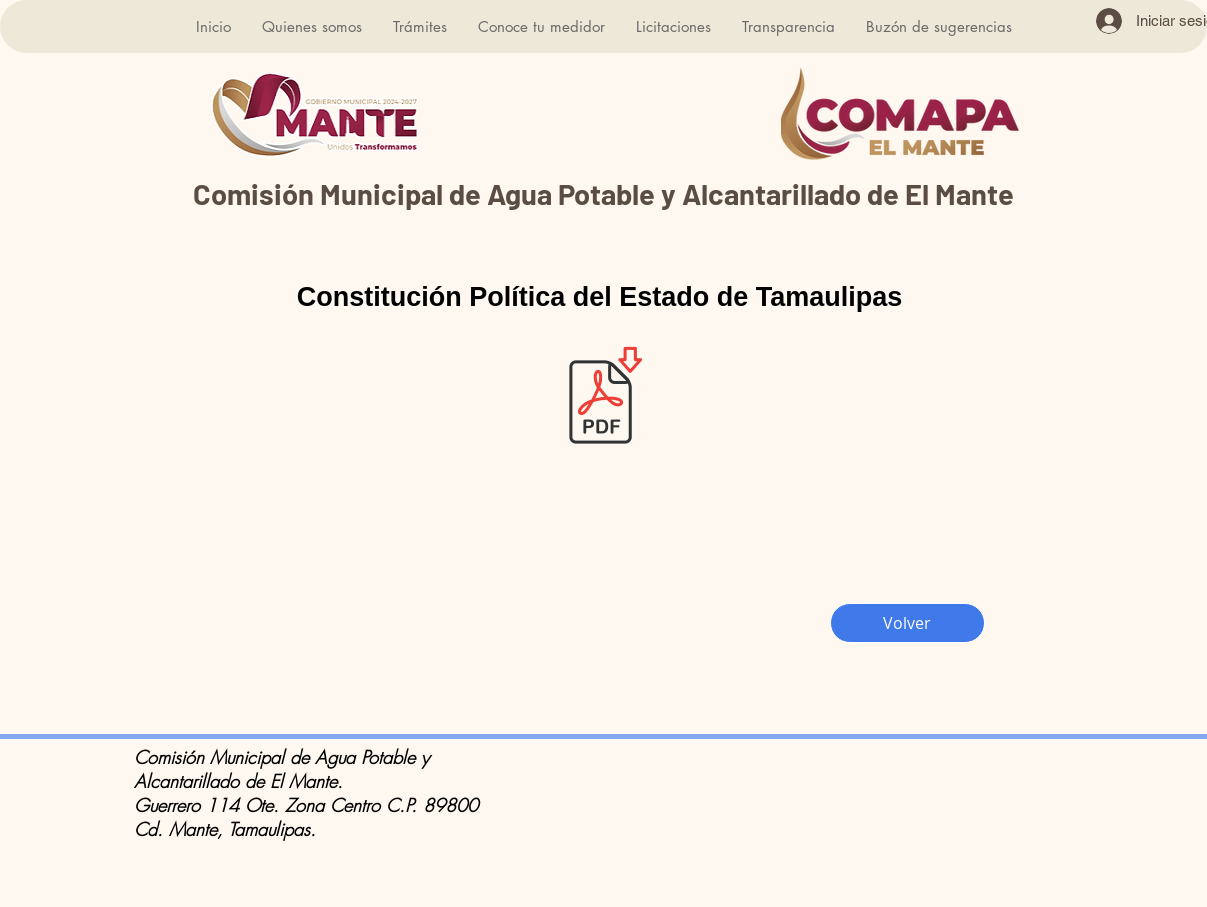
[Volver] (907, 623)
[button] (311, 26)
